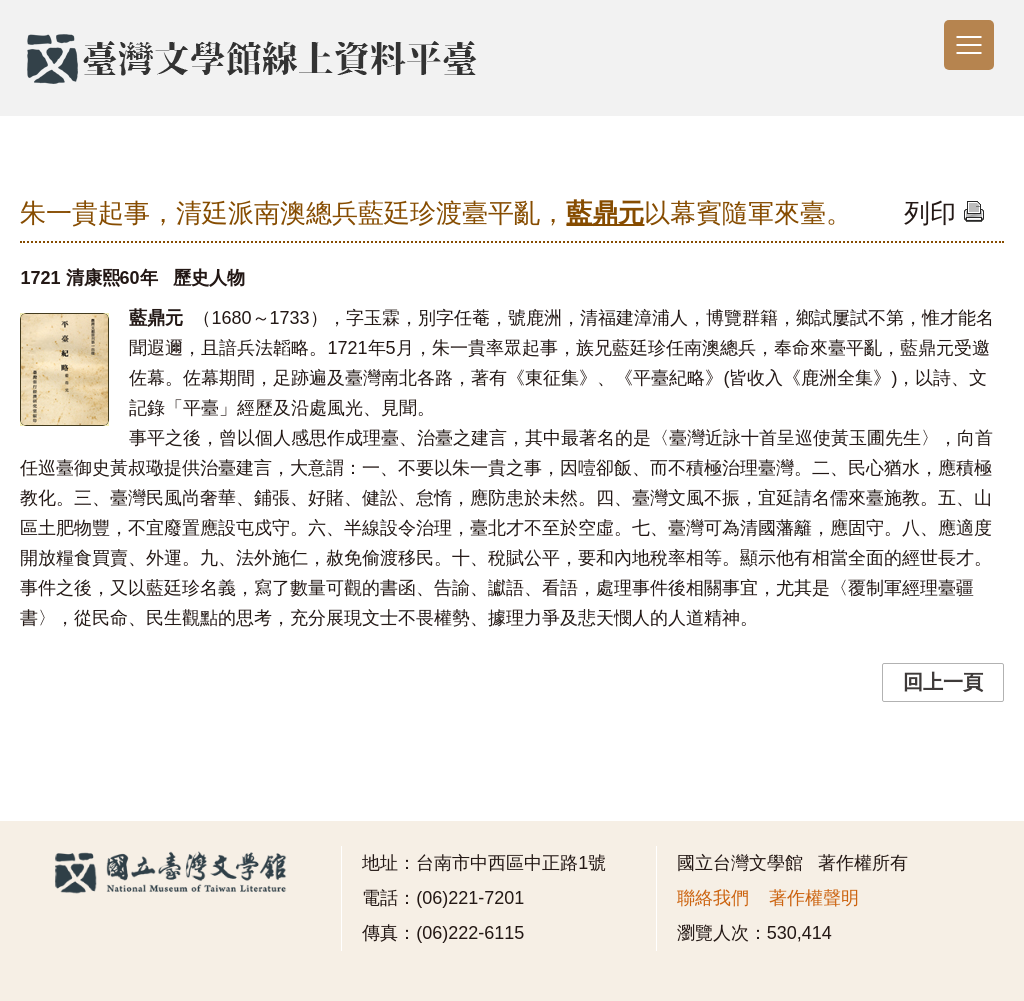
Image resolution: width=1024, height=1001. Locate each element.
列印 (944, 213)
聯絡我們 (713, 898)
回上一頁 (943, 682)
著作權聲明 (814, 898)
